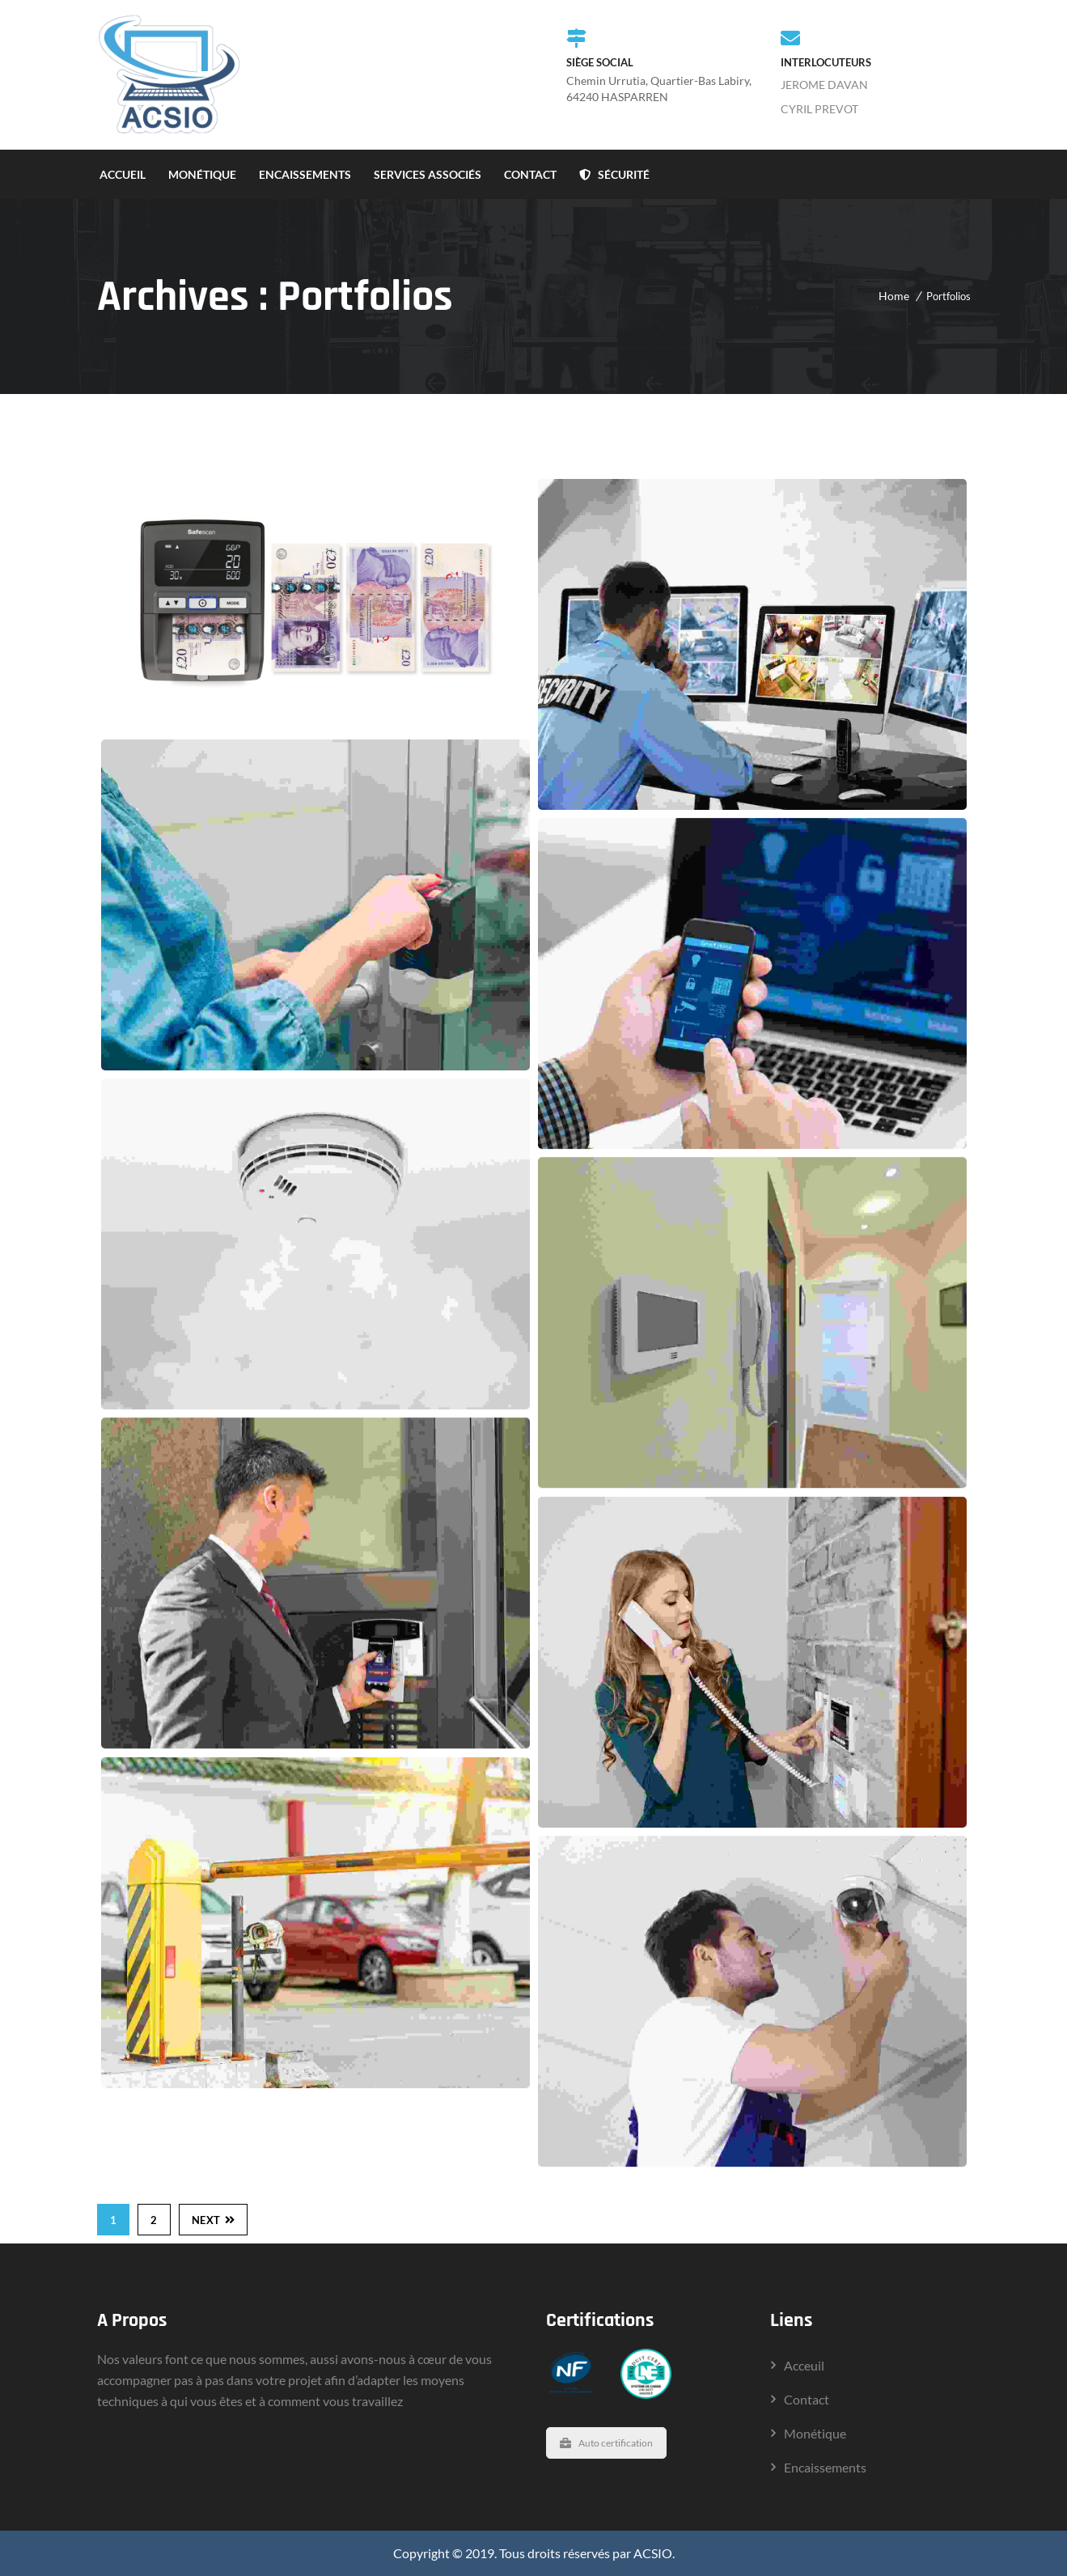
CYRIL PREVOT (819, 109)
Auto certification (606, 2443)
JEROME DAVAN (824, 84)
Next (213, 2220)
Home (894, 296)
